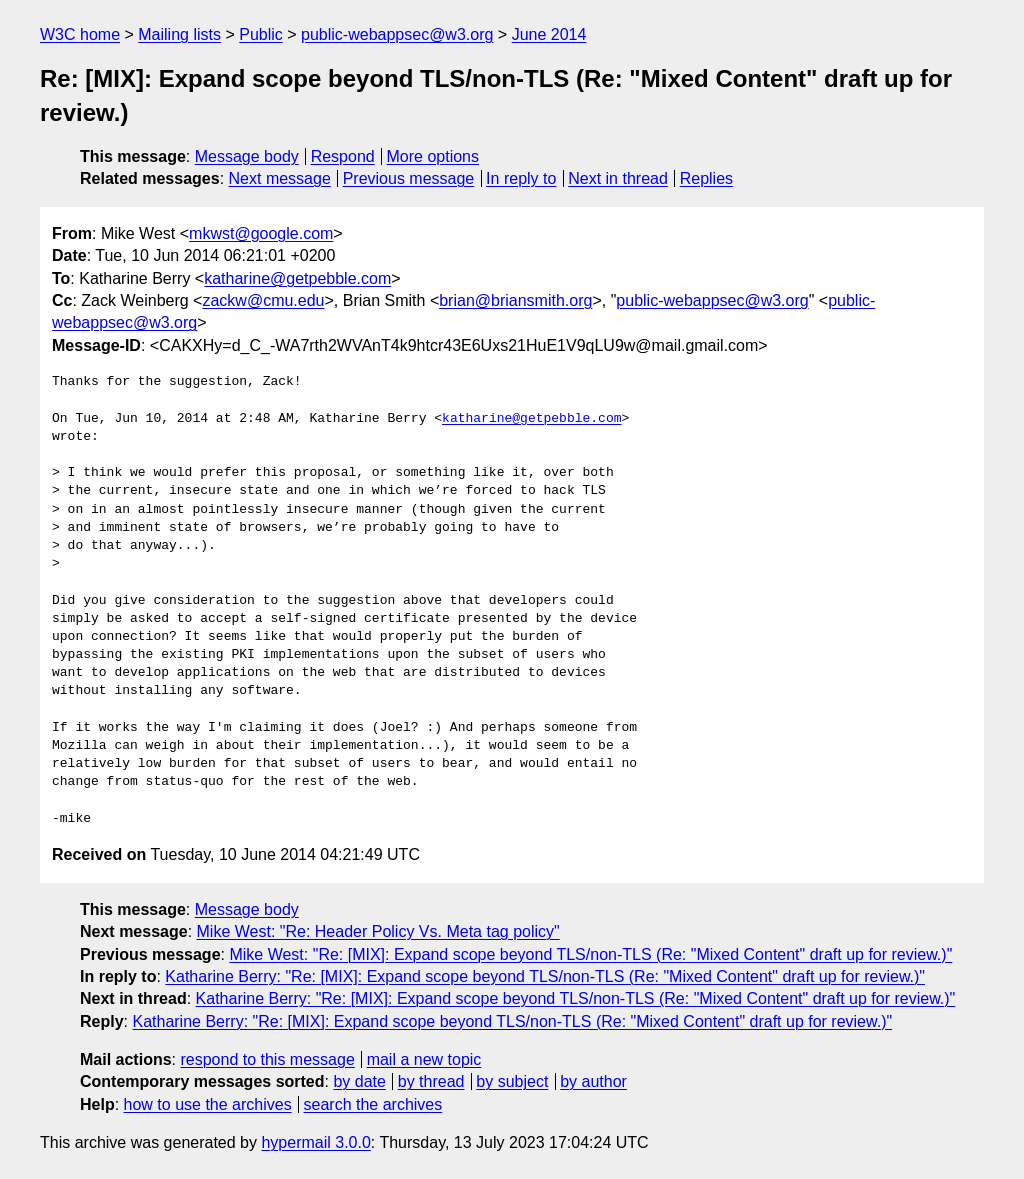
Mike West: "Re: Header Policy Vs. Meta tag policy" (378, 931)
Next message (280, 178)
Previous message (409, 178)
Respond (343, 156)
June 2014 (549, 34)
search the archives (373, 1104)
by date (359, 1081)
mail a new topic (424, 1059)
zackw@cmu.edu (263, 300)
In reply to (521, 178)
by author (593, 1081)
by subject (512, 1081)
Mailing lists (179, 34)
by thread (431, 1081)
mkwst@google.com (261, 233)
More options (433, 156)
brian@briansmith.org (515, 300)
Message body (247, 156)
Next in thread (618, 178)
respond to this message (267, 1059)
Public (261, 34)
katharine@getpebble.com (297, 278)
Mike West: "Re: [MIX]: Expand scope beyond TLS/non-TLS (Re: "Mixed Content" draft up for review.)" (590, 954)
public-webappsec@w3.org (397, 34)
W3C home (80, 34)
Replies (706, 178)
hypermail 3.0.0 (315, 1142)
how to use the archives (208, 1104)
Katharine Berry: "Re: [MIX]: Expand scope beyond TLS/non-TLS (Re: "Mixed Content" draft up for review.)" (545, 976)
